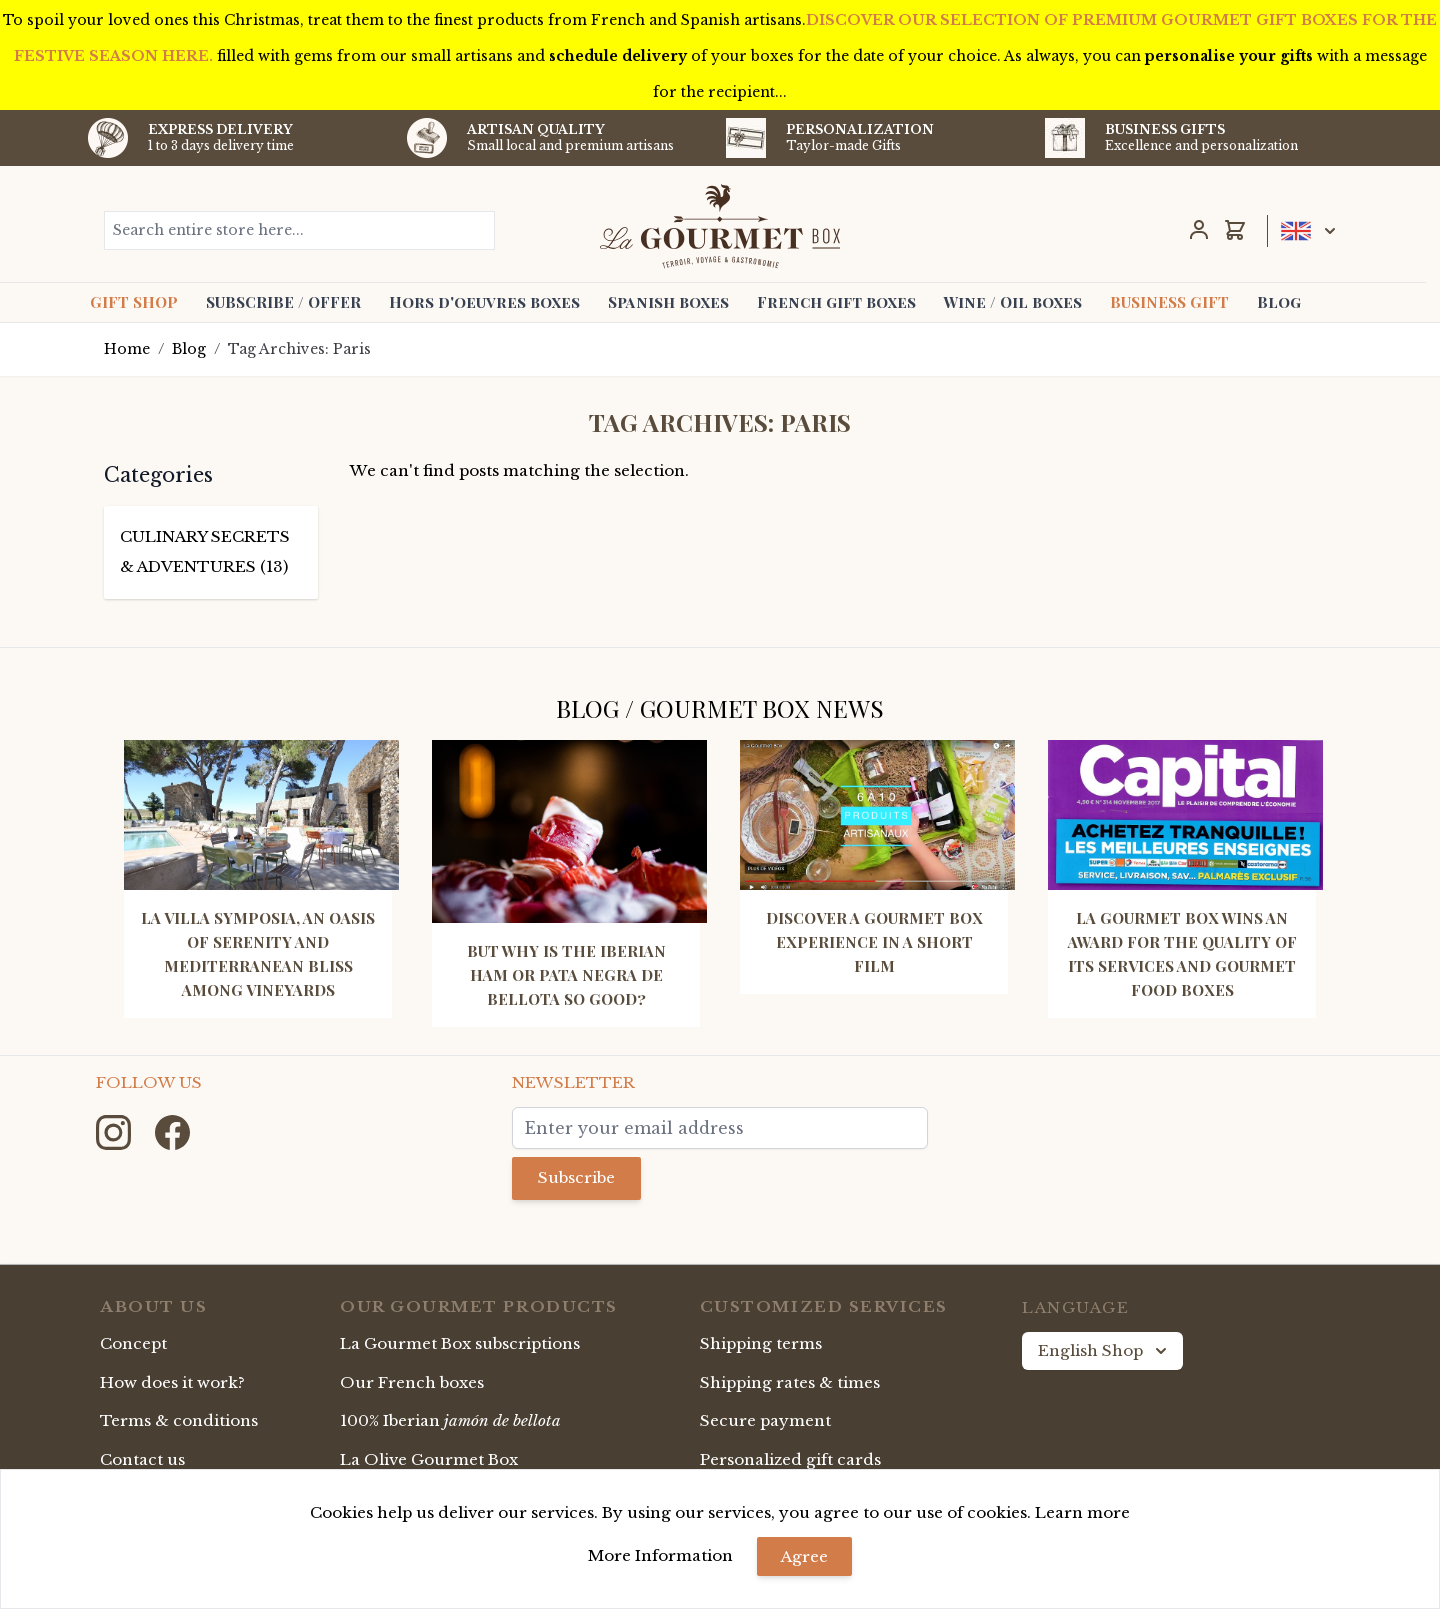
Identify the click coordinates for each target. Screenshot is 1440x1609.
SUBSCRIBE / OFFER (283, 302)
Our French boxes (412, 1382)
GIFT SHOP (134, 302)
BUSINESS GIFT (1169, 302)
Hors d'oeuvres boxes (484, 302)
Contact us (142, 1459)
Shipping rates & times (790, 1382)
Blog (1279, 302)
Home (127, 349)
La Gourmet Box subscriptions (460, 1343)
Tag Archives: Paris (299, 349)
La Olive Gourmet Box (429, 1459)
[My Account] (1199, 230)
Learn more (1082, 1512)
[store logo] (720, 226)
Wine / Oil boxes (1013, 302)
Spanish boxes (668, 302)
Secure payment (765, 1420)
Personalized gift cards (790, 1459)
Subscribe (576, 1177)
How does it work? (172, 1382)
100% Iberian (450, 1420)
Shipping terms (761, 1343)
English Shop (1104, 1351)
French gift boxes (836, 302)
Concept (133, 1343)
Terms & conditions (179, 1420)
